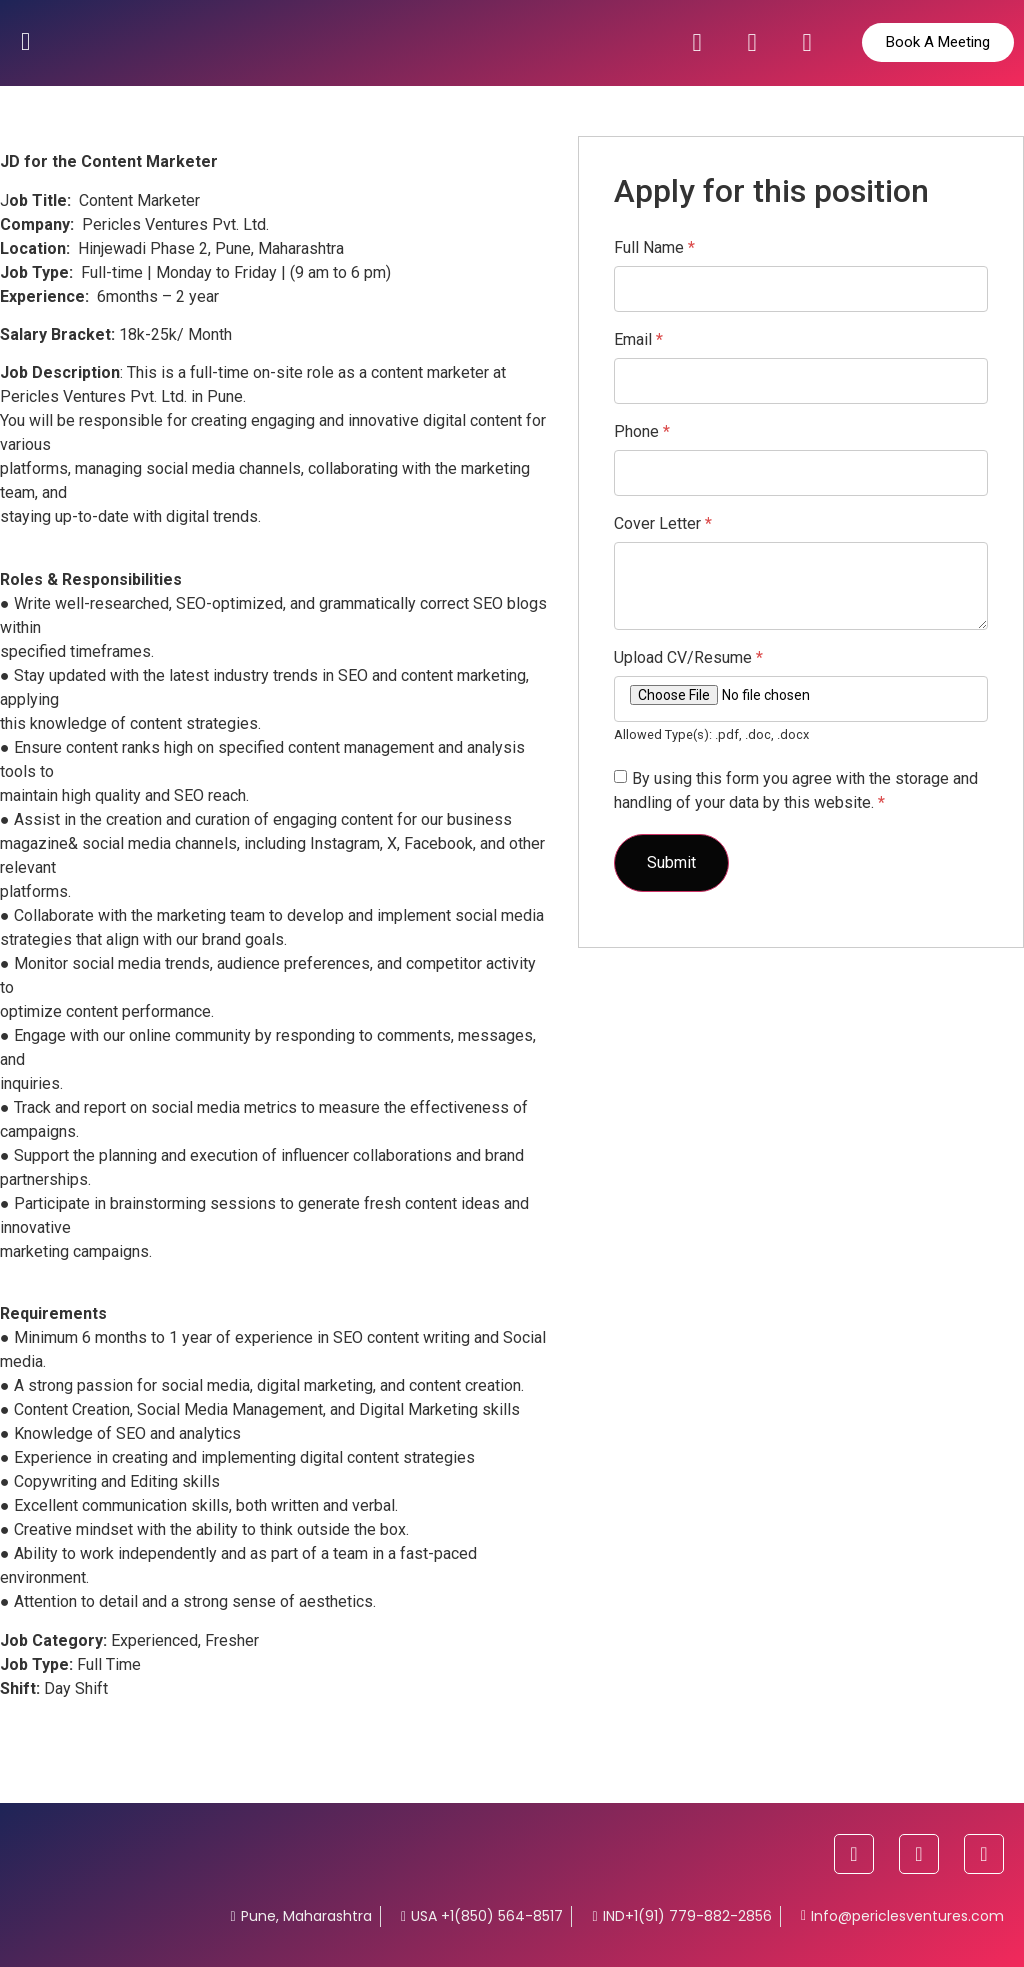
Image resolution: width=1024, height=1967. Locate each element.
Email (638, 340)
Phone (642, 432)
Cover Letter (663, 524)
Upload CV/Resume (688, 658)
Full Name (654, 248)
